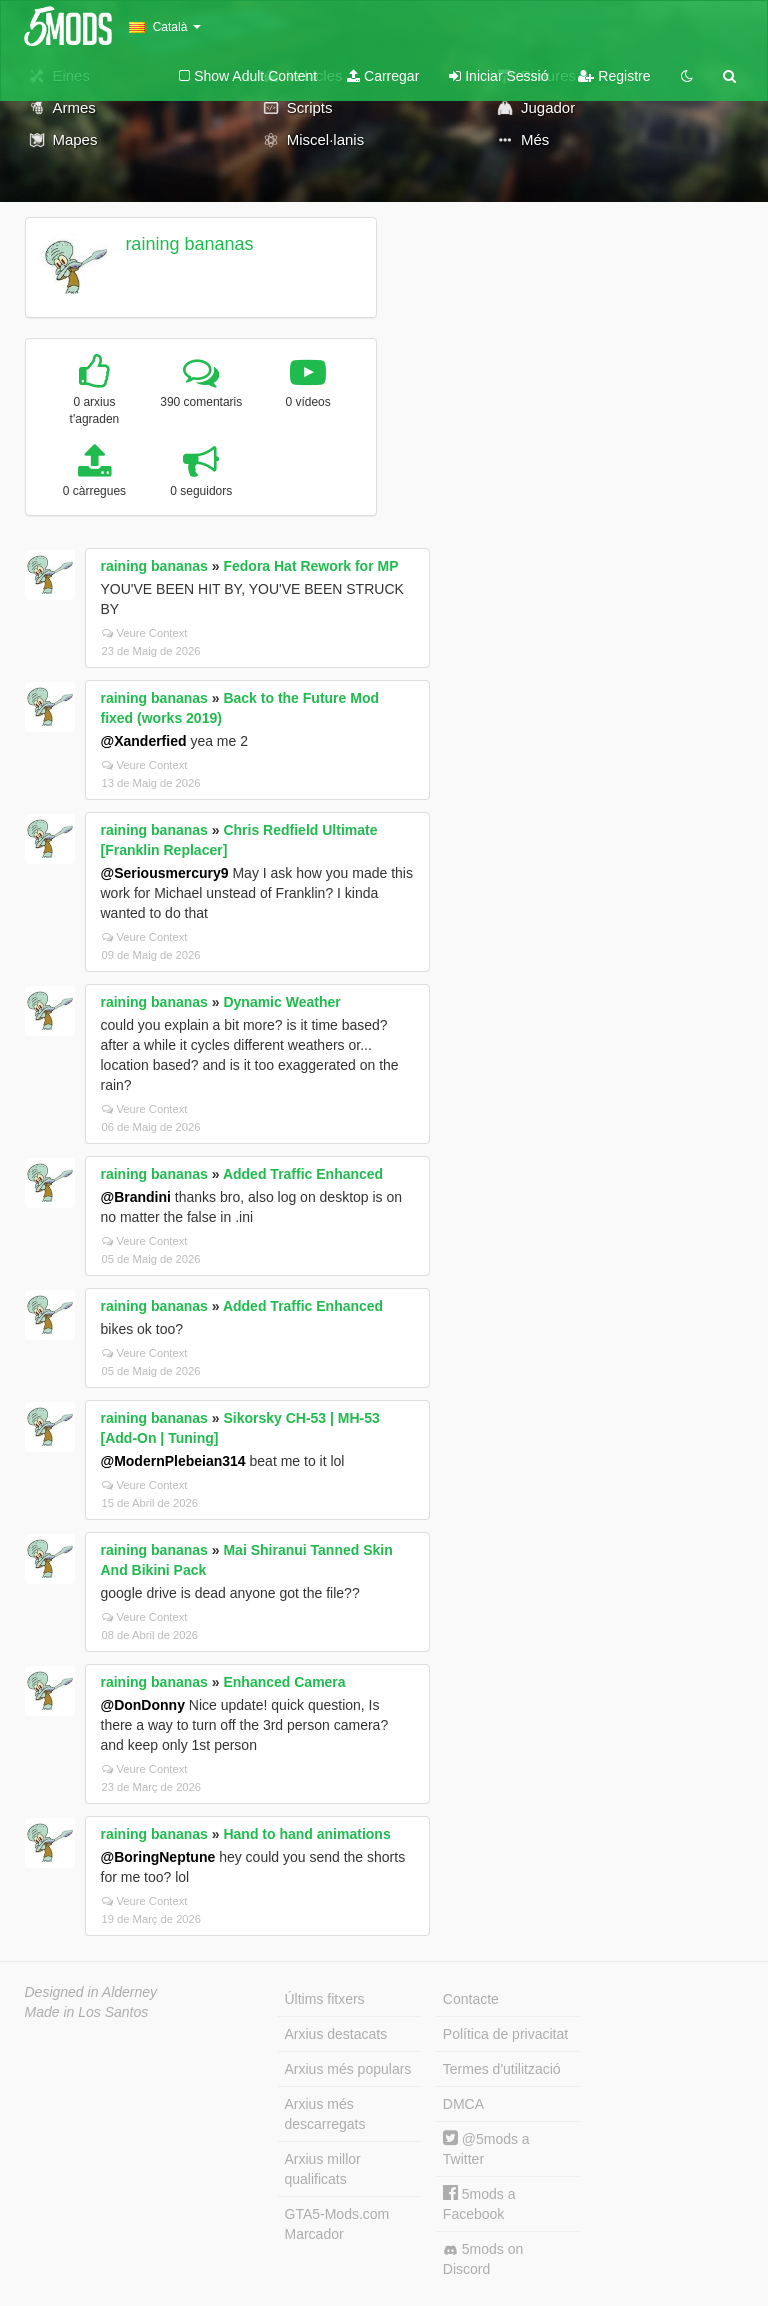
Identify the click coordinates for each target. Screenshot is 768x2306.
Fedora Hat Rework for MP (310, 566)
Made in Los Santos (87, 2012)
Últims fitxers (325, 1999)
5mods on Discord (483, 2259)
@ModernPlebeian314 (173, 1461)
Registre (614, 76)
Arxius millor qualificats (323, 2169)
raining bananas (189, 244)
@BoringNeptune (158, 1857)
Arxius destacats (336, 2034)
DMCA (463, 2104)
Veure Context (145, 633)
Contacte (471, 1999)
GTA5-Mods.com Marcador (337, 2224)
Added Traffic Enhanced (303, 1174)
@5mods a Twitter (486, 2148)
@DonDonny (143, 1705)
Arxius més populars (348, 2069)
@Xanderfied (144, 741)
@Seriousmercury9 (165, 873)
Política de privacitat (505, 2034)
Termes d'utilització (502, 2069)
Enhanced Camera (284, 1682)
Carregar (383, 76)
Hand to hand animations (306, 1834)
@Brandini (136, 1197)
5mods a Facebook (479, 2203)
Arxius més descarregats (325, 2114)
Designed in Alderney (91, 1992)
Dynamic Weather (281, 1002)
